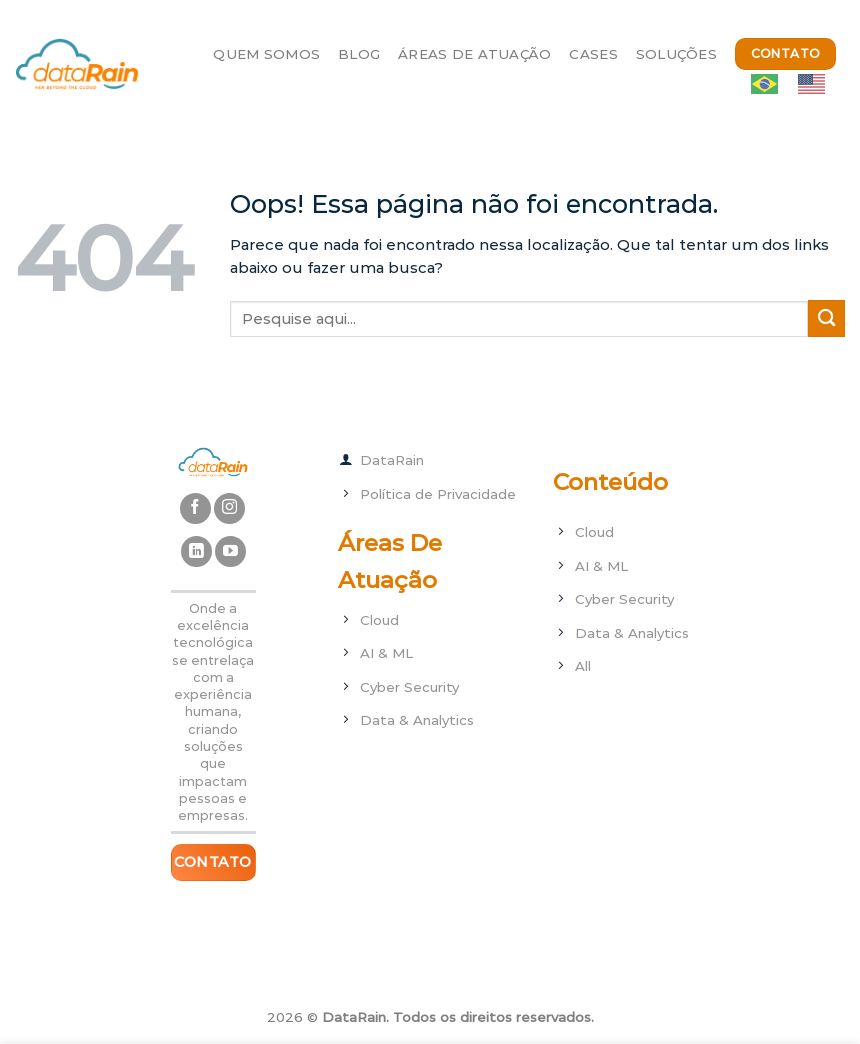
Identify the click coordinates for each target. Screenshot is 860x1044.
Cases (593, 54)
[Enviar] (826, 318)
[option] (816, 84)
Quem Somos (266, 54)
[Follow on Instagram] (229, 508)
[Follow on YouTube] (230, 551)
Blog (359, 54)
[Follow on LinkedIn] (196, 551)
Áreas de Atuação (474, 54)
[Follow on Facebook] (195, 508)
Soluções (676, 54)
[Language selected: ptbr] (798, 84)
